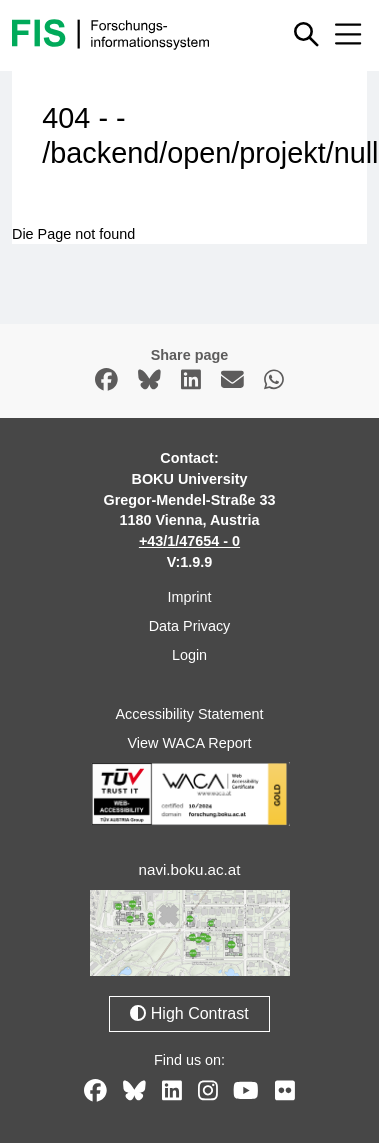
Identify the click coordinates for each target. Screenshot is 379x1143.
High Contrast (189, 1013)
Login (189, 655)
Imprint (190, 597)
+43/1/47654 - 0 (189, 541)
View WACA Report (190, 743)
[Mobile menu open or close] (348, 34)
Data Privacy (190, 626)
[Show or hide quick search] (307, 34)
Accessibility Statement (190, 714)
